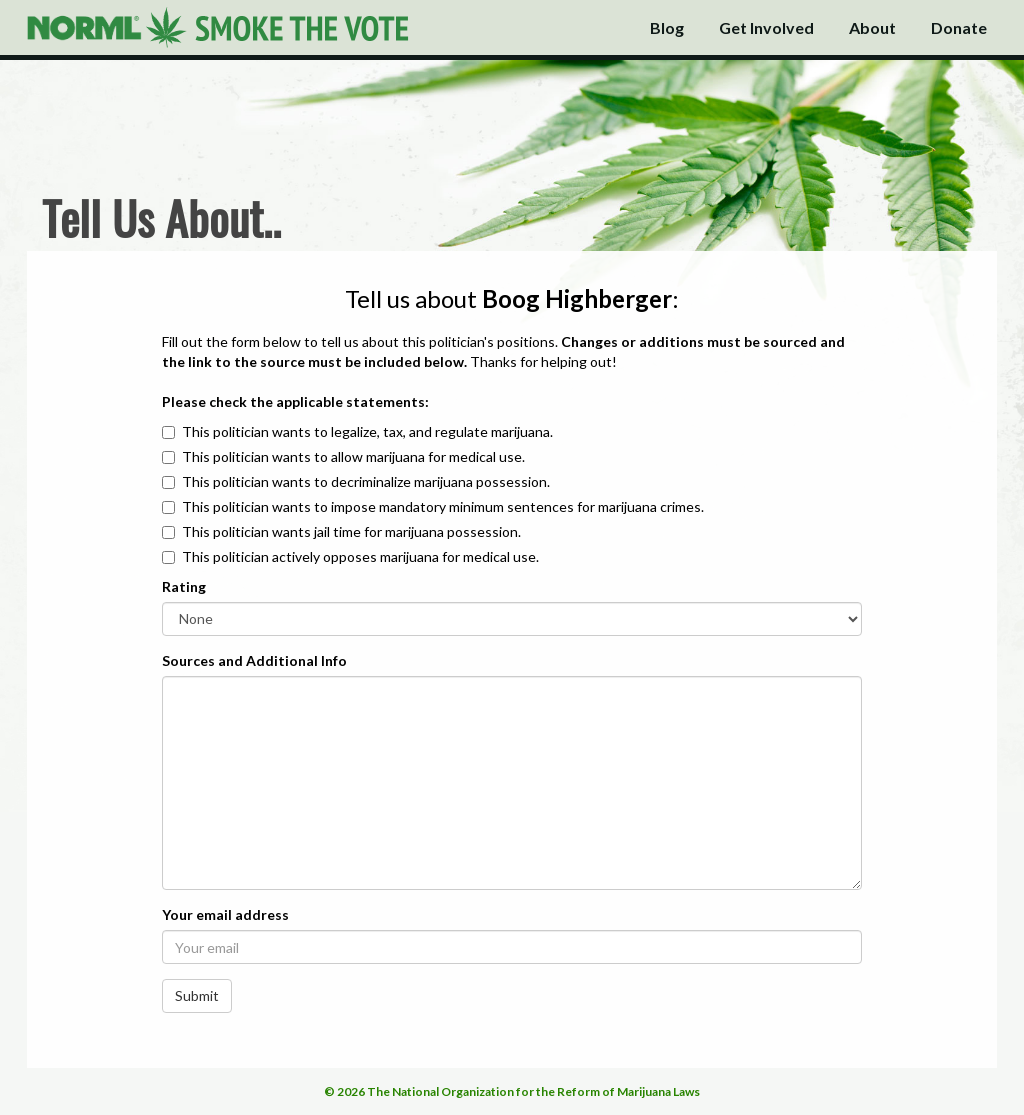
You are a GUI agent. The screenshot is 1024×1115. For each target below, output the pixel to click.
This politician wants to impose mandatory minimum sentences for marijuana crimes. (443, 506)
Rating (184, 586)
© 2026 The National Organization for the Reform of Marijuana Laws (512, 1091)
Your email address (225, 914)
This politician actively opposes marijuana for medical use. (360, 556)
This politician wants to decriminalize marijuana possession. (366, 481)
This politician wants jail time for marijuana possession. (351, 531)
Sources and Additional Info (254, 660)
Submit (197, 995)
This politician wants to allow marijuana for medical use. (353, 456)
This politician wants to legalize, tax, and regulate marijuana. (367, 431)
